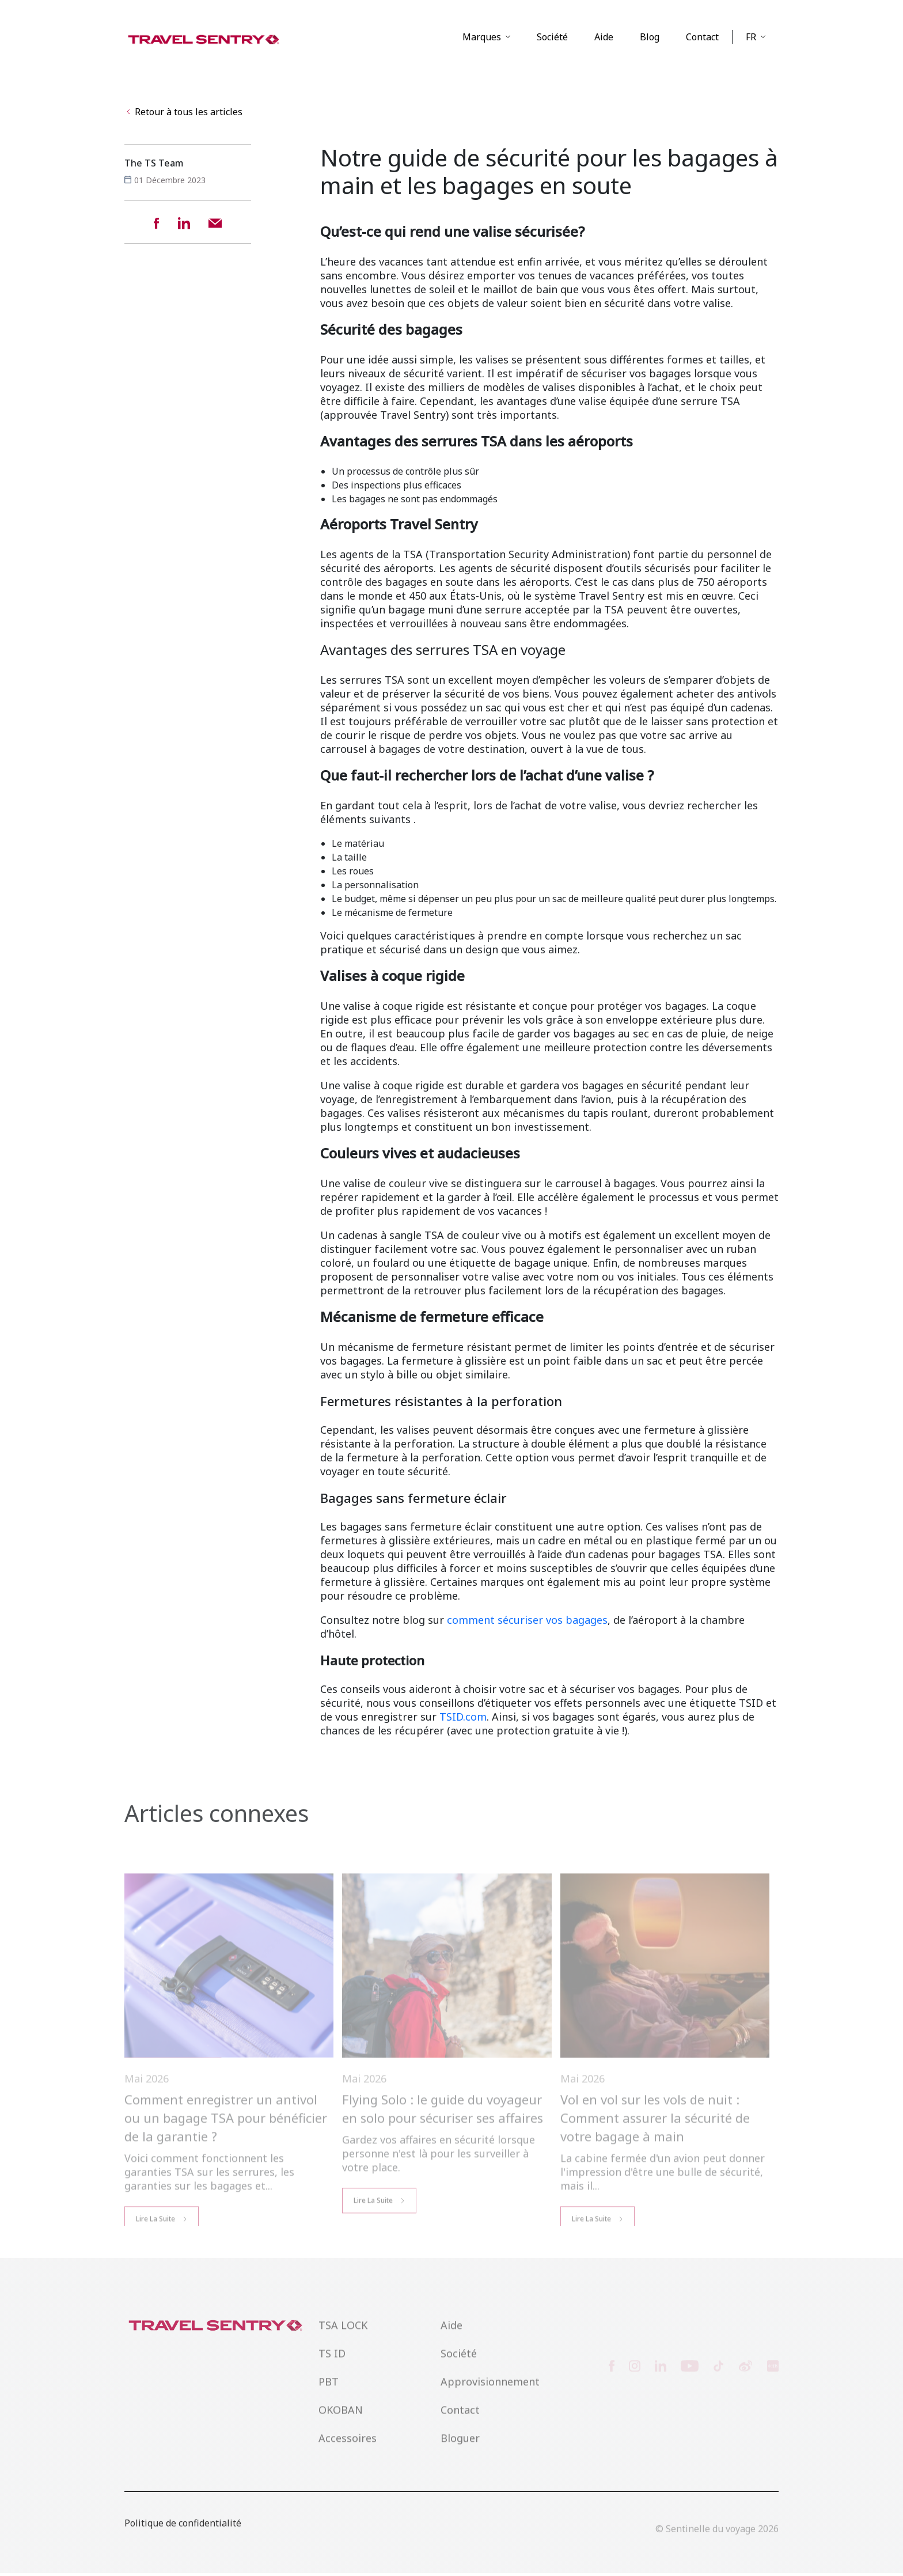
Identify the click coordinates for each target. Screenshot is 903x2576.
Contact (702, 38)
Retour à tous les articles (184, 114)
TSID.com (463, 1719)
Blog (649, 38)
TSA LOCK (342, 2341)
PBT (328, 2398)
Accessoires (347, 2454)
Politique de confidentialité (182, 2537)
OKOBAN (340, 2426)
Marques (481, 38)
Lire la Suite (373, 2228)
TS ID (332, 2370)
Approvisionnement (490, 2398)
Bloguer (460, 2454)
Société (552, 38)
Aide (603, 38)
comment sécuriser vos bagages (527, 1623)
